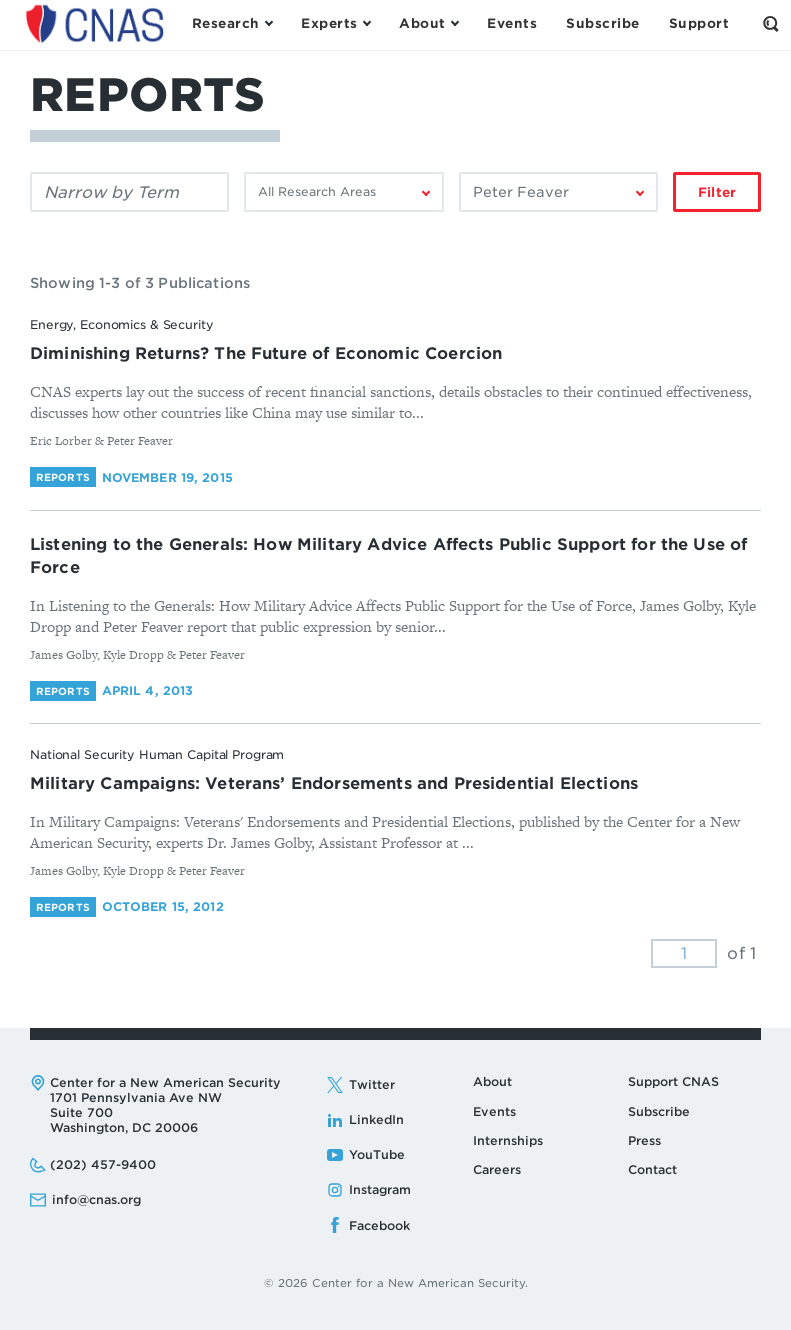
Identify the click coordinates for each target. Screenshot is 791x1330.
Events (494, 1111)
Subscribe (659, 1111)
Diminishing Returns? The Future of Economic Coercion (266, 353)
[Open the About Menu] (428, 24)
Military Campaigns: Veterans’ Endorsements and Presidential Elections (334, 783)
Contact (652, 1169)
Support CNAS (673, 1081)
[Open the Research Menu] (232, 24)
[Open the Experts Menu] (335, 24)
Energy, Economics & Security (122, 324)
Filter (717, 192)
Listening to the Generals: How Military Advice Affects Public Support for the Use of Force (388, 556)
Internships (508, 1140)
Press (644, 1140)
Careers (497, 1169)
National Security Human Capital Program (157, 754)
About (492, 1081)
